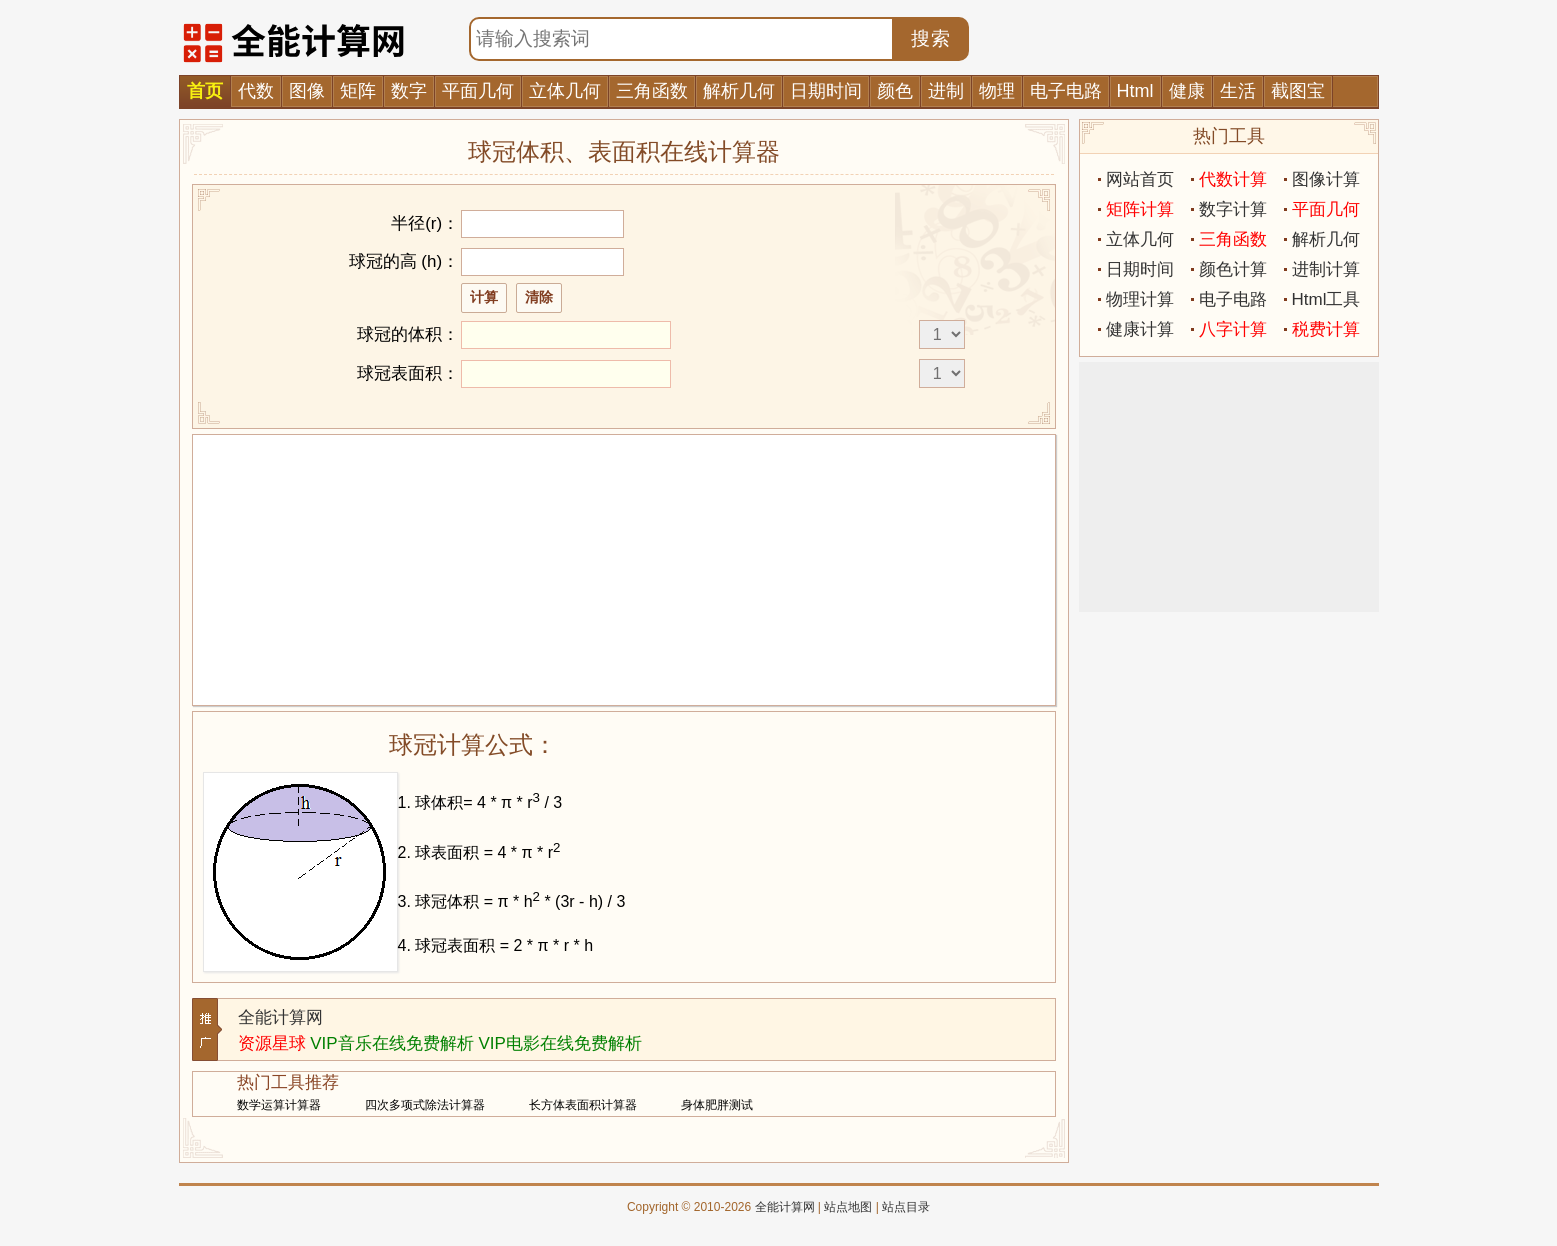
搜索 (931, 38)
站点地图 (848, 1207)
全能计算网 (280, 1017)
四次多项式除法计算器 (425, 1105)
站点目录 (906, 1207)
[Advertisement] (624, 570)
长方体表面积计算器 (583, 1105)
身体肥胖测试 (717, 1105)
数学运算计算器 (279, 1105)
